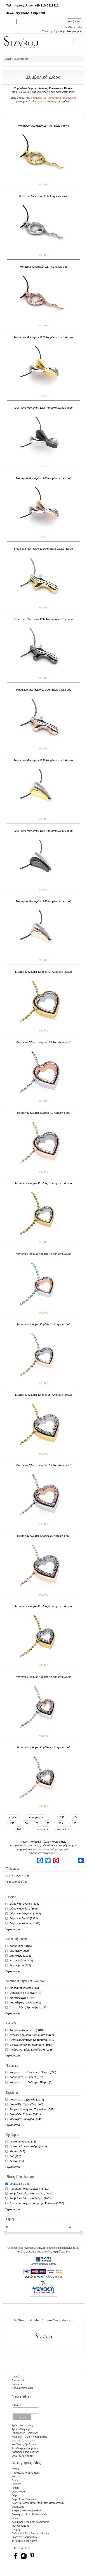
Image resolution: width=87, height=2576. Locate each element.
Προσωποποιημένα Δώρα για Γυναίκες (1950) (37, 2203)
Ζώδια (15, 2518)
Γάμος (15, 2480)
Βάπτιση (16, 2476)
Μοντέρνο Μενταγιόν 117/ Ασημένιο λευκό (43, 196)
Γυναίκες (54, 88)
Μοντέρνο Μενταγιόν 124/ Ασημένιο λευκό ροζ (43, 901)
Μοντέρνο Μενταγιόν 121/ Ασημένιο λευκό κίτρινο (43, 548)
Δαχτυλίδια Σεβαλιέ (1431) (25, 2114)
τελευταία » (63, 1829)
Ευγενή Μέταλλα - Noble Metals (29, 2514)
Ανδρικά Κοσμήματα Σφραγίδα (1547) (32, 2109)
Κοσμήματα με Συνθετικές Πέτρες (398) (33, 2072)
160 (74, 1823)
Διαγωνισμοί (18, 2491)
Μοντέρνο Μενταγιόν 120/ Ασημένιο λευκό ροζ (43, 478)
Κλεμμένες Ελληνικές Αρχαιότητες (30, 2521)
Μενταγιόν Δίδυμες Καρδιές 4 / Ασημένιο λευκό (43, 1676)
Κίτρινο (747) (17, 2151)
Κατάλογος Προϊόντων (24, 2444)
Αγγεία (15, 2468)
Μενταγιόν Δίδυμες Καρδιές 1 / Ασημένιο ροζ (43, 1112)
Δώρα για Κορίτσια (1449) (25, 1923)
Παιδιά (68, 88)
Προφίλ (16, 2376)
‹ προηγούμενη (35, 1817)
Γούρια (15, 2487)
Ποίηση (16, 2529)
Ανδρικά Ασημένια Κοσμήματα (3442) (32, 2034)
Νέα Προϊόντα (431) (21, 1960)
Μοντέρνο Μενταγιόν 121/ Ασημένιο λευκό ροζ (43, 689)
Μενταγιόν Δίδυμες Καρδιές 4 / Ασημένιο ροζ (43, 1747)
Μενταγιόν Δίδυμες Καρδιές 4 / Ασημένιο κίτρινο (43, 1606)
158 (47, 1823)
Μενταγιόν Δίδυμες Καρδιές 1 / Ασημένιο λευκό (43, 1042)
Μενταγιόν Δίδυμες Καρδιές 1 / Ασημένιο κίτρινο (43, 971)
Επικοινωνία (18, 2380)
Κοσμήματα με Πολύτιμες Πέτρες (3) (31, 2082)
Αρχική (8, 59)
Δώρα (15, 2495)
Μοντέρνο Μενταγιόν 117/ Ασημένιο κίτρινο (43, 125)
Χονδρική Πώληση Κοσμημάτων (48, 1841)
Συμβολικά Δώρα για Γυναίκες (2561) (31, 2193)
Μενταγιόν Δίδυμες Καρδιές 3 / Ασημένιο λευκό (43, 1465)
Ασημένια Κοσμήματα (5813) (27, 2030)
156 (25, 1823)
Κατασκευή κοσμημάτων (25, 2451)
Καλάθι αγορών (73, 27)
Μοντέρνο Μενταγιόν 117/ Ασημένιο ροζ (43, 266)
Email (17, 2405)
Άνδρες (43, 88)
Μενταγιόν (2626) (20, 1950)
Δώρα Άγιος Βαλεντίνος (25, 2499)
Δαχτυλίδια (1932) (20, 1955)
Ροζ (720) (15, 2156)
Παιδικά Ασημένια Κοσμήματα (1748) (31, 2049)
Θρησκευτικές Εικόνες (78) (25, 1992)
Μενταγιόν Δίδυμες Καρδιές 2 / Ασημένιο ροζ (43, 1324)
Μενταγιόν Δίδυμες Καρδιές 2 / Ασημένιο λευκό (43, 1253)
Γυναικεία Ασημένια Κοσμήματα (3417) (32, 2039)
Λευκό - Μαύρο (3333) (23, 2141)
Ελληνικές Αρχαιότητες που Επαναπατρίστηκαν (38, 2503)
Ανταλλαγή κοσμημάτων (25, 2448)
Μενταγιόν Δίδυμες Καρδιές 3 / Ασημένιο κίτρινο (43, 1394)
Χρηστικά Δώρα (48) (22, 1997)
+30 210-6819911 (47, 5)
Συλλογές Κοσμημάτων (24, 2537)
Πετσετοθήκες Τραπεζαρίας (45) (29, 2007)
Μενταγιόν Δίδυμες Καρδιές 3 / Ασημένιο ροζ (43, 1535)
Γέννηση (16, 2484)
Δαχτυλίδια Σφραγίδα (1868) (26, 2104)
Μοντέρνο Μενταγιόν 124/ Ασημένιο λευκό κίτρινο (43, 760)
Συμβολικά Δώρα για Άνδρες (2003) (30, 2198)
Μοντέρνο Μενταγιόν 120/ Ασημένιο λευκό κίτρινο (43, 337)
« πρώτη (13, 1817)
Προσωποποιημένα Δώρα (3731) (29, 2188)
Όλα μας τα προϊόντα (23, 2440)
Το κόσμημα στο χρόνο (24, 2540)
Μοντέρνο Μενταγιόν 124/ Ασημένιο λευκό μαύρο (43, 830)
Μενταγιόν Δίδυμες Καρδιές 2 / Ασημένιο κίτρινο (43, 1183)
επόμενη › (42, 1829)
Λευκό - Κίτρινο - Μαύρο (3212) (28, 2146)
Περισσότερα (12, 1929)
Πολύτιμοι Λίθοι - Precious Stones (30, 2533)
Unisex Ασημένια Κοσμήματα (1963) (31, 2044)
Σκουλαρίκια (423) (20, 1965)
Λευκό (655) (17, 2161)
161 (19, 1829)
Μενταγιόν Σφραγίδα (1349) (26, 2118)
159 (61, 1823)
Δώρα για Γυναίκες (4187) (25, 1903)
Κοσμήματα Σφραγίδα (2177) (27, 2099)
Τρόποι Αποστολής (22, 2425)
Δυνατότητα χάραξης (23, 2455)
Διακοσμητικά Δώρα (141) (25, 1987)
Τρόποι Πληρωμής (22, 2429)
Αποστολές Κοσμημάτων (25, 2472)
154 (76, 1817)
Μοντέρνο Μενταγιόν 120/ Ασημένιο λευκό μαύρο (43, 407)
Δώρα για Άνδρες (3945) (24, 1908)
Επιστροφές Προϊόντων (25, 2433)
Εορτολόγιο (18, 2506)
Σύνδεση (47, 31)
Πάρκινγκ (17, 2384)
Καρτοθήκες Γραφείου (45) (25, 2002)
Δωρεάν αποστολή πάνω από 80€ (43, 2276)
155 (12, 1823)
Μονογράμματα (20, 2525)
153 (62, 1817)
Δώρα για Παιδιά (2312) (24, 1918)
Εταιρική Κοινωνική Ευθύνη (27, 2510)
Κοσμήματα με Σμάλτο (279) (26, 2076)
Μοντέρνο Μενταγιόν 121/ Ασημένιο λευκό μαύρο (43, 619)
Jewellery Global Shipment (25, 13)
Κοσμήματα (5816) (21, 1945)
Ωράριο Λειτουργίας (22, 2387)
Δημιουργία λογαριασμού (68, 31)
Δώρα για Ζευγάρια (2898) (25, 1913)
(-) (7, 1881)
